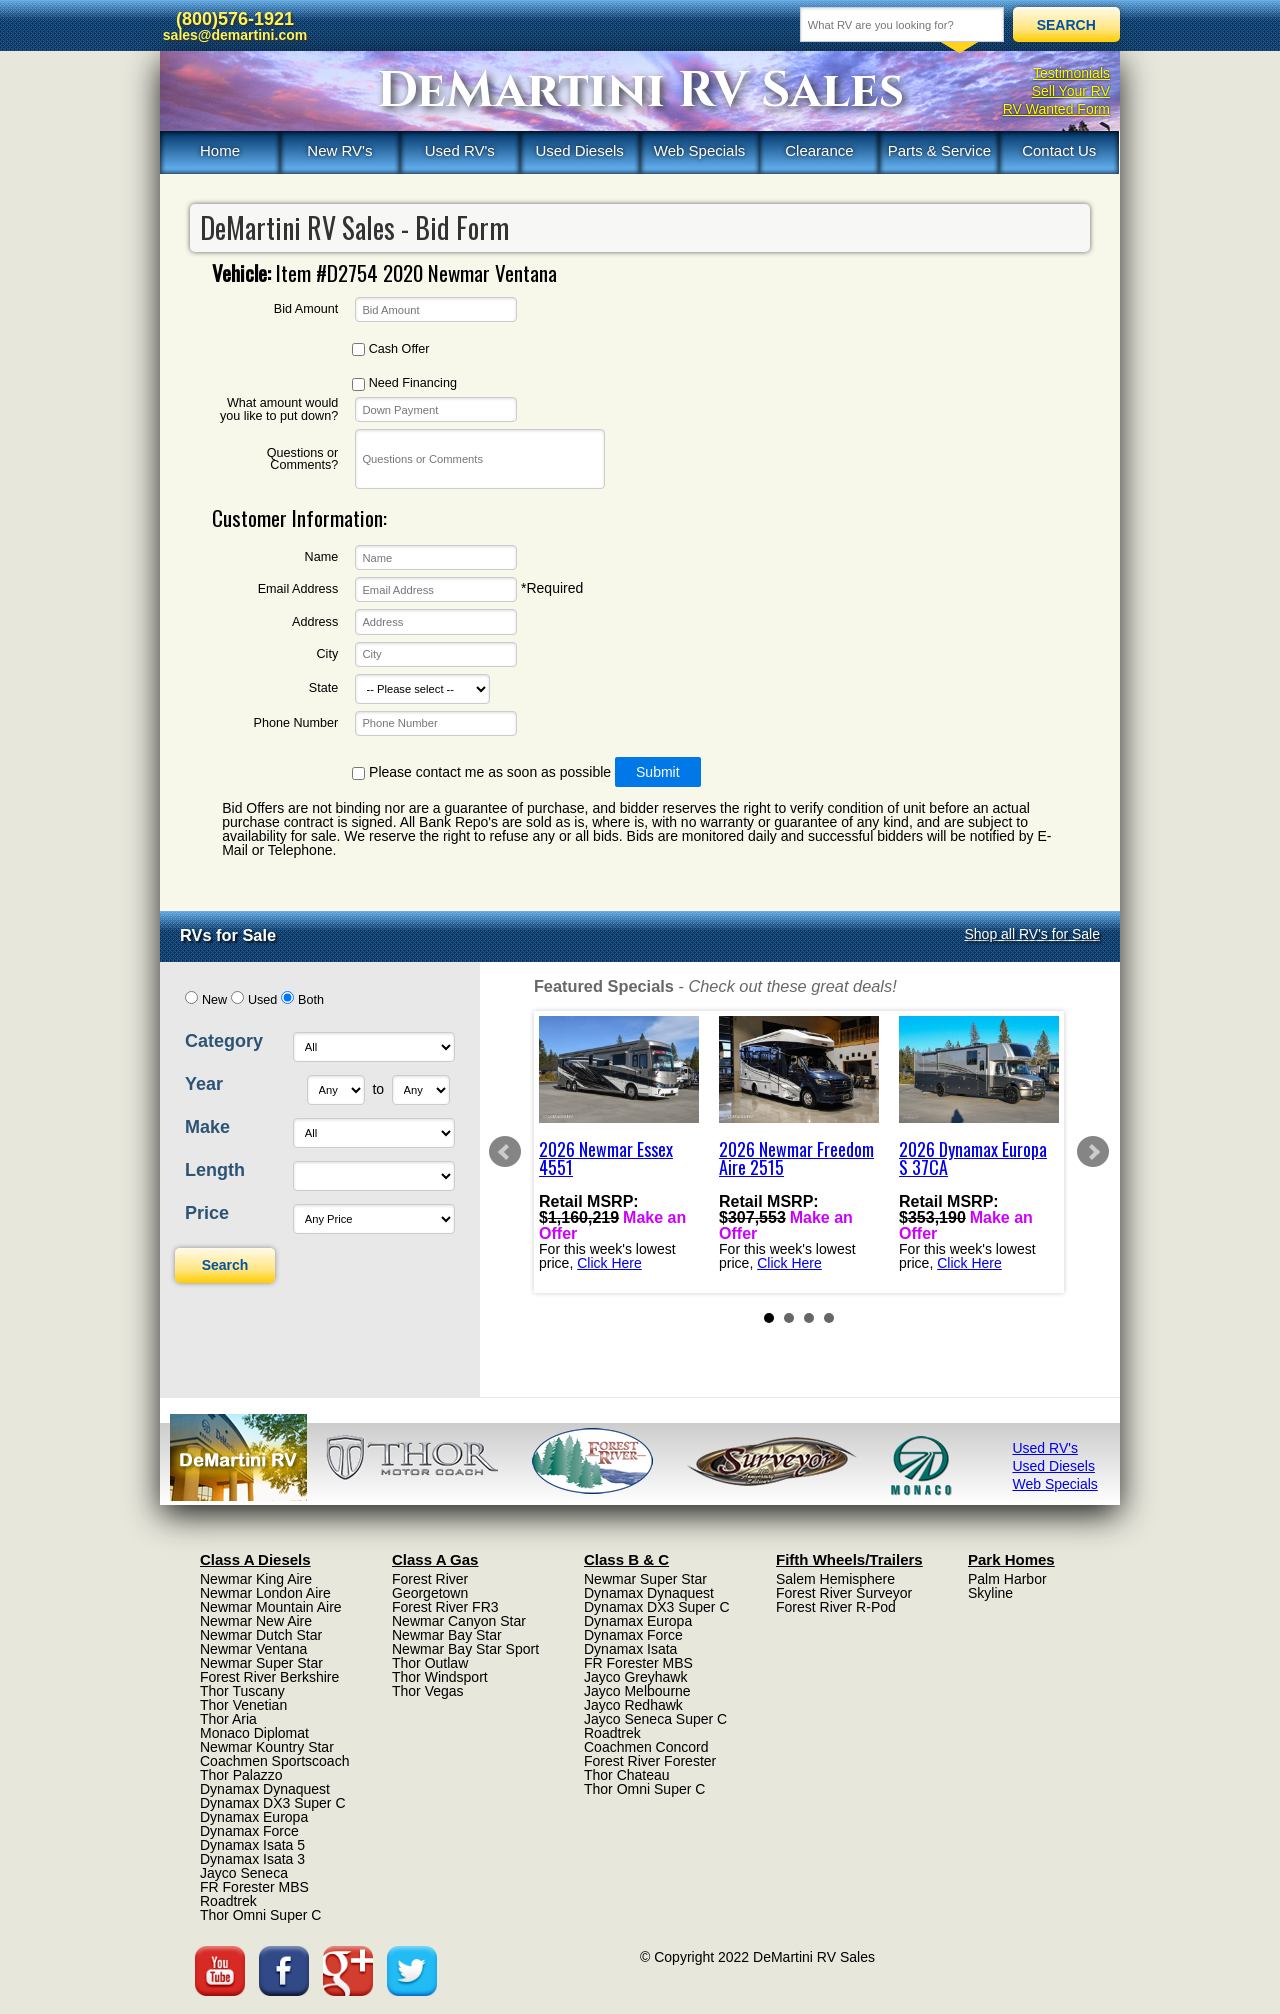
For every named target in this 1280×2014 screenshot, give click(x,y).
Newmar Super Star (261, 1663)
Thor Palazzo (241, 1775)
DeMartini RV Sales (640, 91)
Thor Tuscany (242, 1691)
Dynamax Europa (254, 1817)
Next (1093, 1152)
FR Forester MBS (254, 1887)
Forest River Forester (650, 1761)
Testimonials (1071, 73)
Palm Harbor (1007, 1579)
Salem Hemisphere (835, 1579)
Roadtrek (228, 1901)
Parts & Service (939, 150)
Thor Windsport (440, 1677)
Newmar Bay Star (447, 1635)
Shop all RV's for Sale (1033, 934)
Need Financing (404, 383)
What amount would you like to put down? (279, 409)
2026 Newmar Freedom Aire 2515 (796, 1158)
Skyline (990, 1593)
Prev (505, 1152)
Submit (658, 772)
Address (315, 622)
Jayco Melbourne (637, 1691)
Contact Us (1059, 150)
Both (311, 1000)
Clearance (819, 150)
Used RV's (460, 150)
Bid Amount (306, 309)
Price (207, 1213)
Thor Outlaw (430, 1663)
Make (207, 1127)
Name (322, 557)
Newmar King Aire (256, 1579)
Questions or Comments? (302, 459)
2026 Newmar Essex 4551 (606, 1158)
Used (262, 1000)
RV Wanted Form (1056, 109)
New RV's (339, 150)
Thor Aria (228, 1719)
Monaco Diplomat (254, 1733)
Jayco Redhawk (633, 1705)
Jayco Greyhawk (635, 1677)
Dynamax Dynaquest (265, 1789)
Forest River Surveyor (844, 1593)
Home (220, 150)
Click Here (609, 1262)
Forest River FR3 (445, 1607)
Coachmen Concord (646, 1747)
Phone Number (295, 723)
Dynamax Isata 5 (252, 1845)
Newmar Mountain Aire (271, 1607)
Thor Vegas (428, 1691)
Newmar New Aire (256, 1621)
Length (215, 1170)
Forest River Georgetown (430, 1586)
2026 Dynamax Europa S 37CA (973, 1158)
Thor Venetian (243, 1705)
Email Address (298, 589)
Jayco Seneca (244, 1873)
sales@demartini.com (235, 35)
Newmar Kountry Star (267, 1747)
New (214, 1000)
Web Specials (699, 150)
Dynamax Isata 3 (252, 1859)
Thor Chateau (627, 1775)
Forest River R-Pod (836, 1607)
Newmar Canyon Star (459, 1621)
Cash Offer (390, 349)
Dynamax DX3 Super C (273, 1803)
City (328, 654)
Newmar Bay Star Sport (465, 1649)
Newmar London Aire (265, 1593)
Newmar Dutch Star (261, 1635)
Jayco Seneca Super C (655, 1719)
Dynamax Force (249, 1831)
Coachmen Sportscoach (274, 1761)
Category (224, 1041)
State (323, 688)
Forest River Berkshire (269, 1677)
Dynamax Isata (630, 1649)
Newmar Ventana (253, 1649)
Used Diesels (579, 150)
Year (204, 1084)
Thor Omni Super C (260, 1915)
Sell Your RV (1071, 91)
